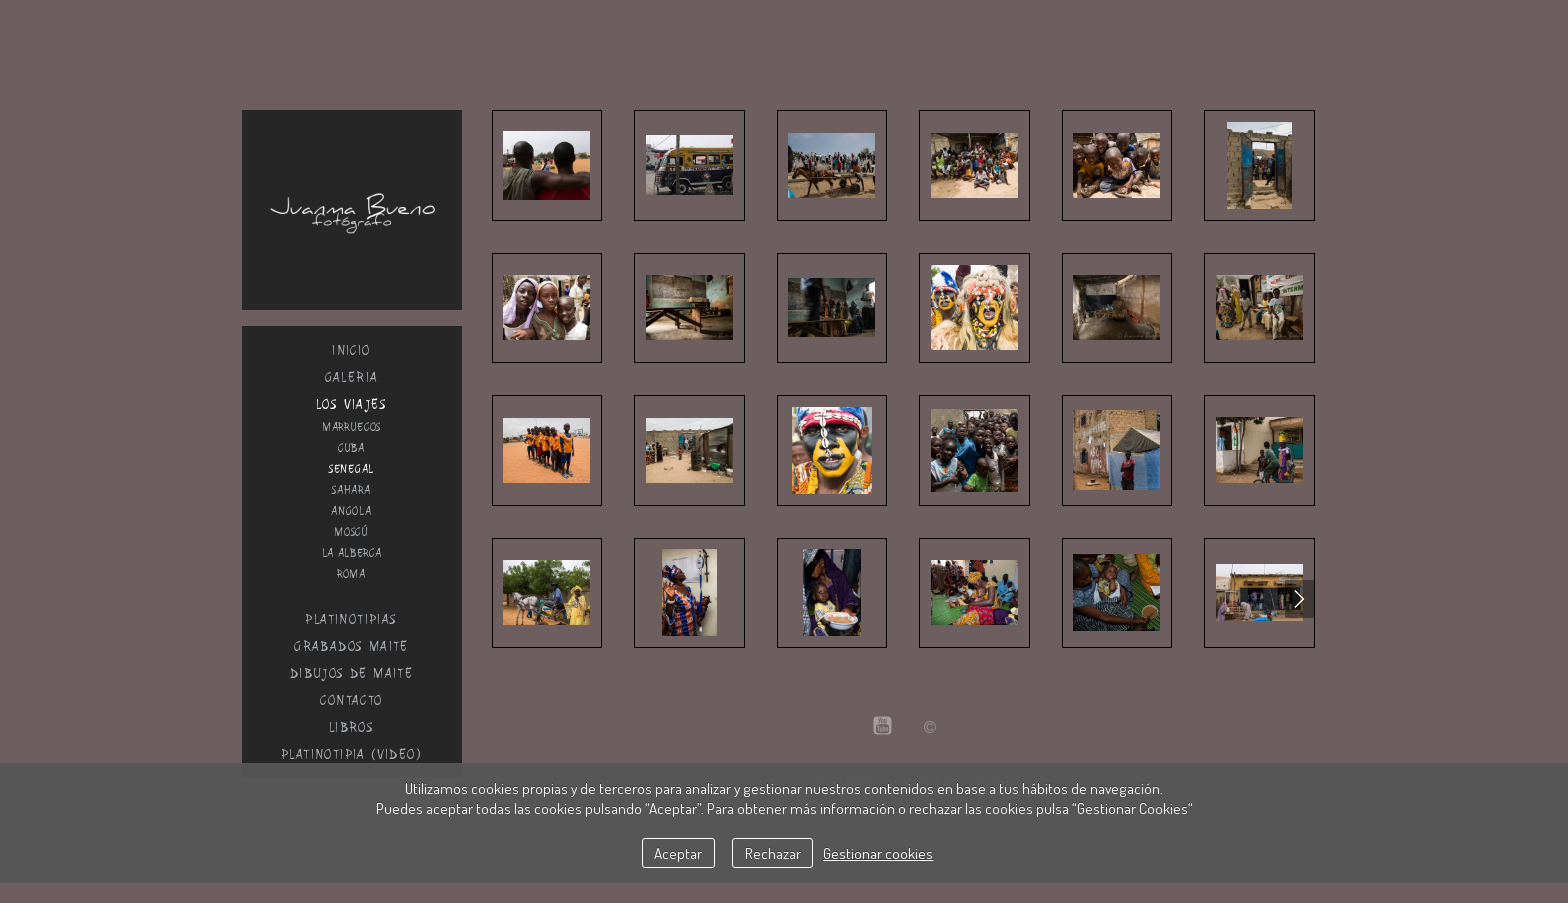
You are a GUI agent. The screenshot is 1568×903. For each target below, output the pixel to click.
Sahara (351, 490)
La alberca (352, 553)
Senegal (351, 469)
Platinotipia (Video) (351, 754)
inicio (351, 350)
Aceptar (678, 853)
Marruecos (351, 427)
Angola (351, 511)
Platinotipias (351, 619)
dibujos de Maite (351, 673)
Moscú (351, 532)
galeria (352, 377)
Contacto (351, 700)
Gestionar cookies (878, 853)
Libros (351, 727)
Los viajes (351, 404)
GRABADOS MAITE (351, 646)
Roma (351, 574)
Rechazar (773, 853)
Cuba (351, 448)
